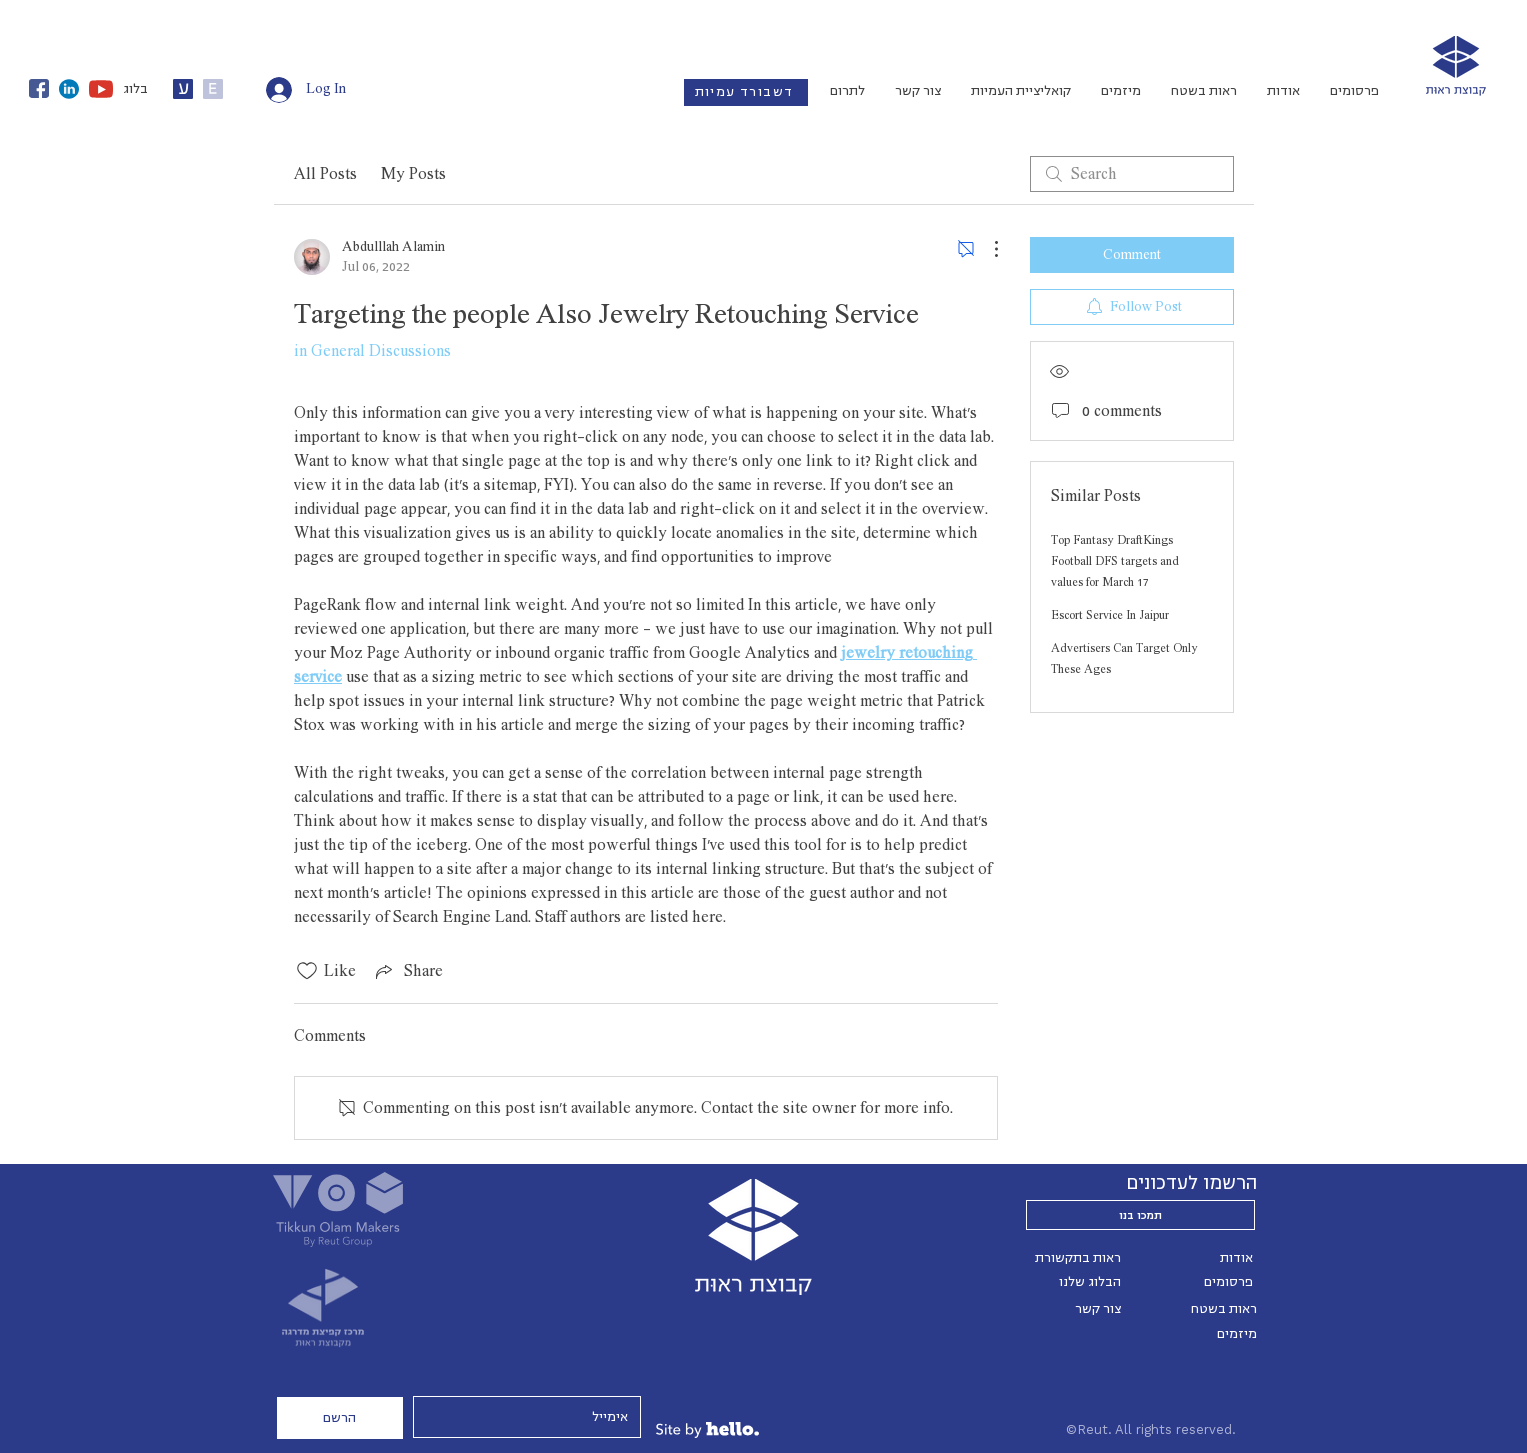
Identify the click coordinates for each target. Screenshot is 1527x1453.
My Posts (413, 174)
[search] (1132, 174)
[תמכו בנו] (1140, 1215)
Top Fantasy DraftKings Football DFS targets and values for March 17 (1115, 561)
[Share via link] (407, 971)
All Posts (325, 174)
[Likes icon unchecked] (307, 971)
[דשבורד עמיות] (746, 92)
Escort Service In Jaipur (1110, 615)
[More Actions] (986, 249)
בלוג (135, 89)
